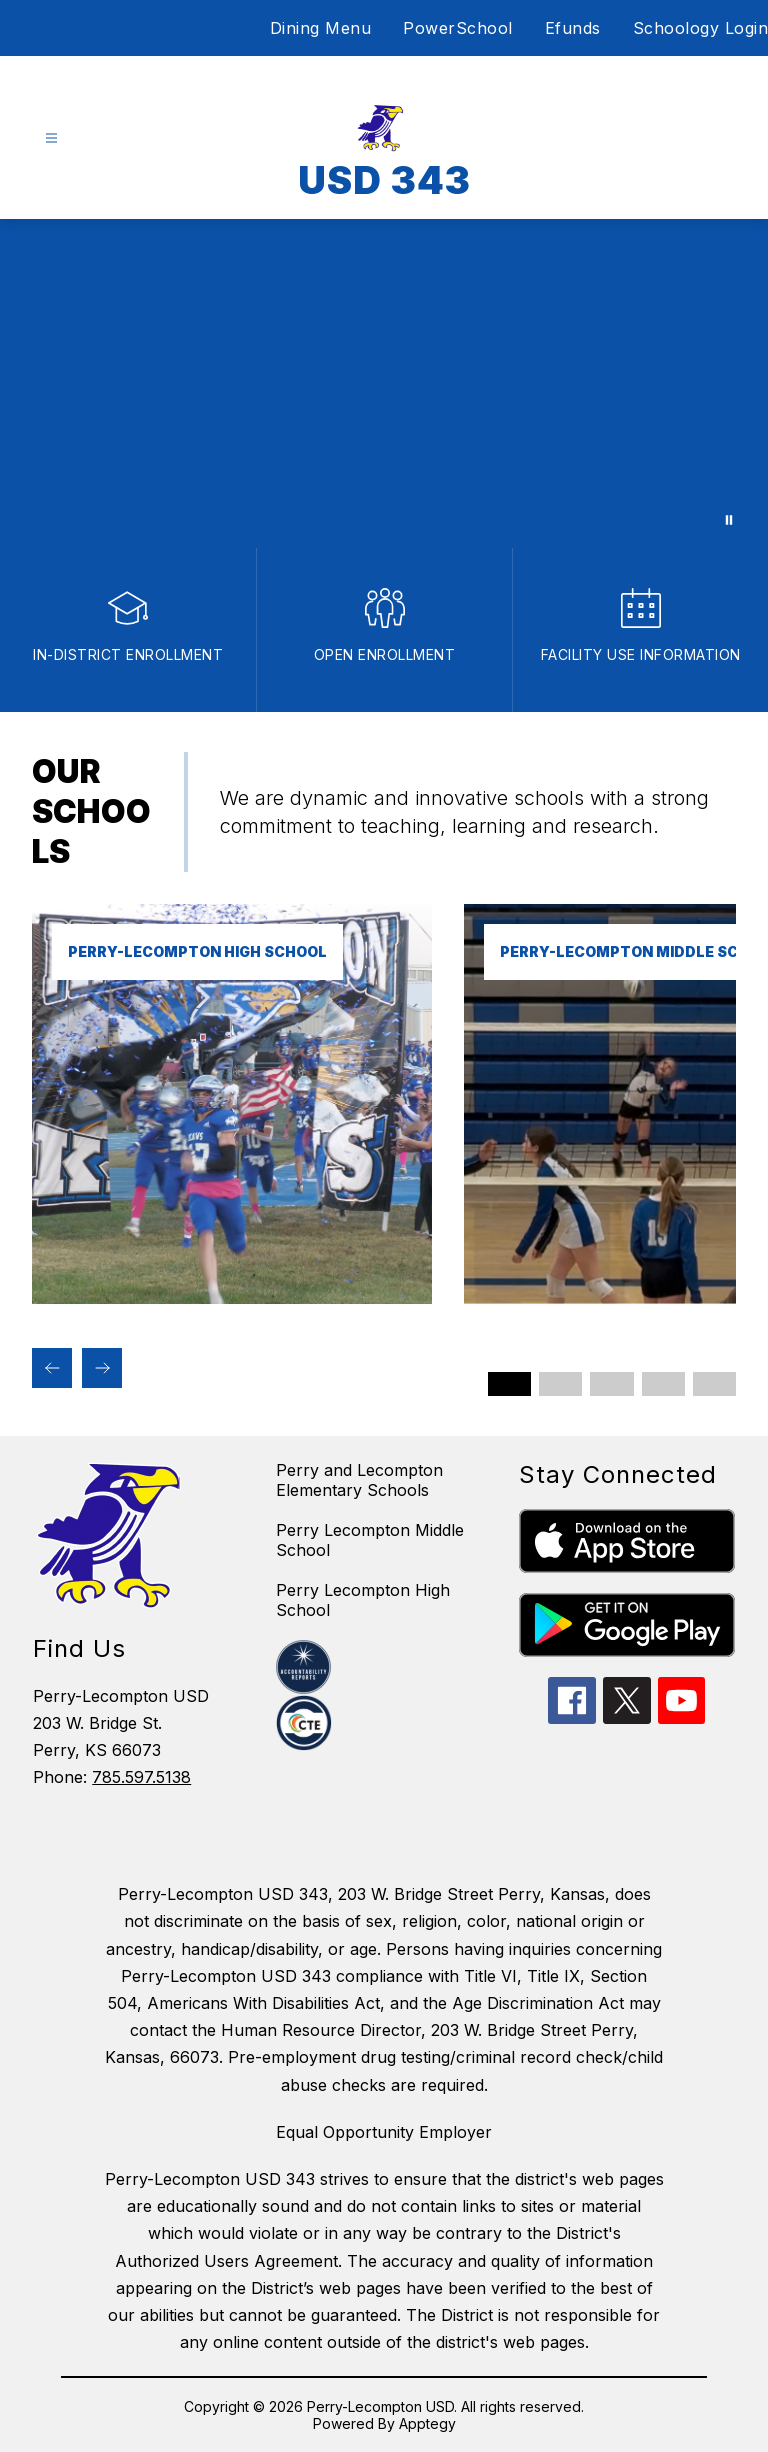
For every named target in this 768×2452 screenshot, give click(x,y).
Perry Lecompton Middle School (370, 1540)
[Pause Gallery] (729, 520)
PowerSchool (458, 28)
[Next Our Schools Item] (102, 1368)
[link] (232, 1298)
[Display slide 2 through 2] (560, 1384)
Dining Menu (321, 28)
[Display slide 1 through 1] (509, 1384)
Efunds (573, 28)
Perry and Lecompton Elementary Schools (359, 1480)
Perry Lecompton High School (363, 1600)
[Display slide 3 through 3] (611, 1384)
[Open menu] (51, 138)
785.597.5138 (141, 1777)
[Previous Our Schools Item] (52, 1368)
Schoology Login (701, 28)
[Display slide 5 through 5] (714, 1384)
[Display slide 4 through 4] (663, 1384)
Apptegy (427, 2423)
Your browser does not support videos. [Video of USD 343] (384, 383)
